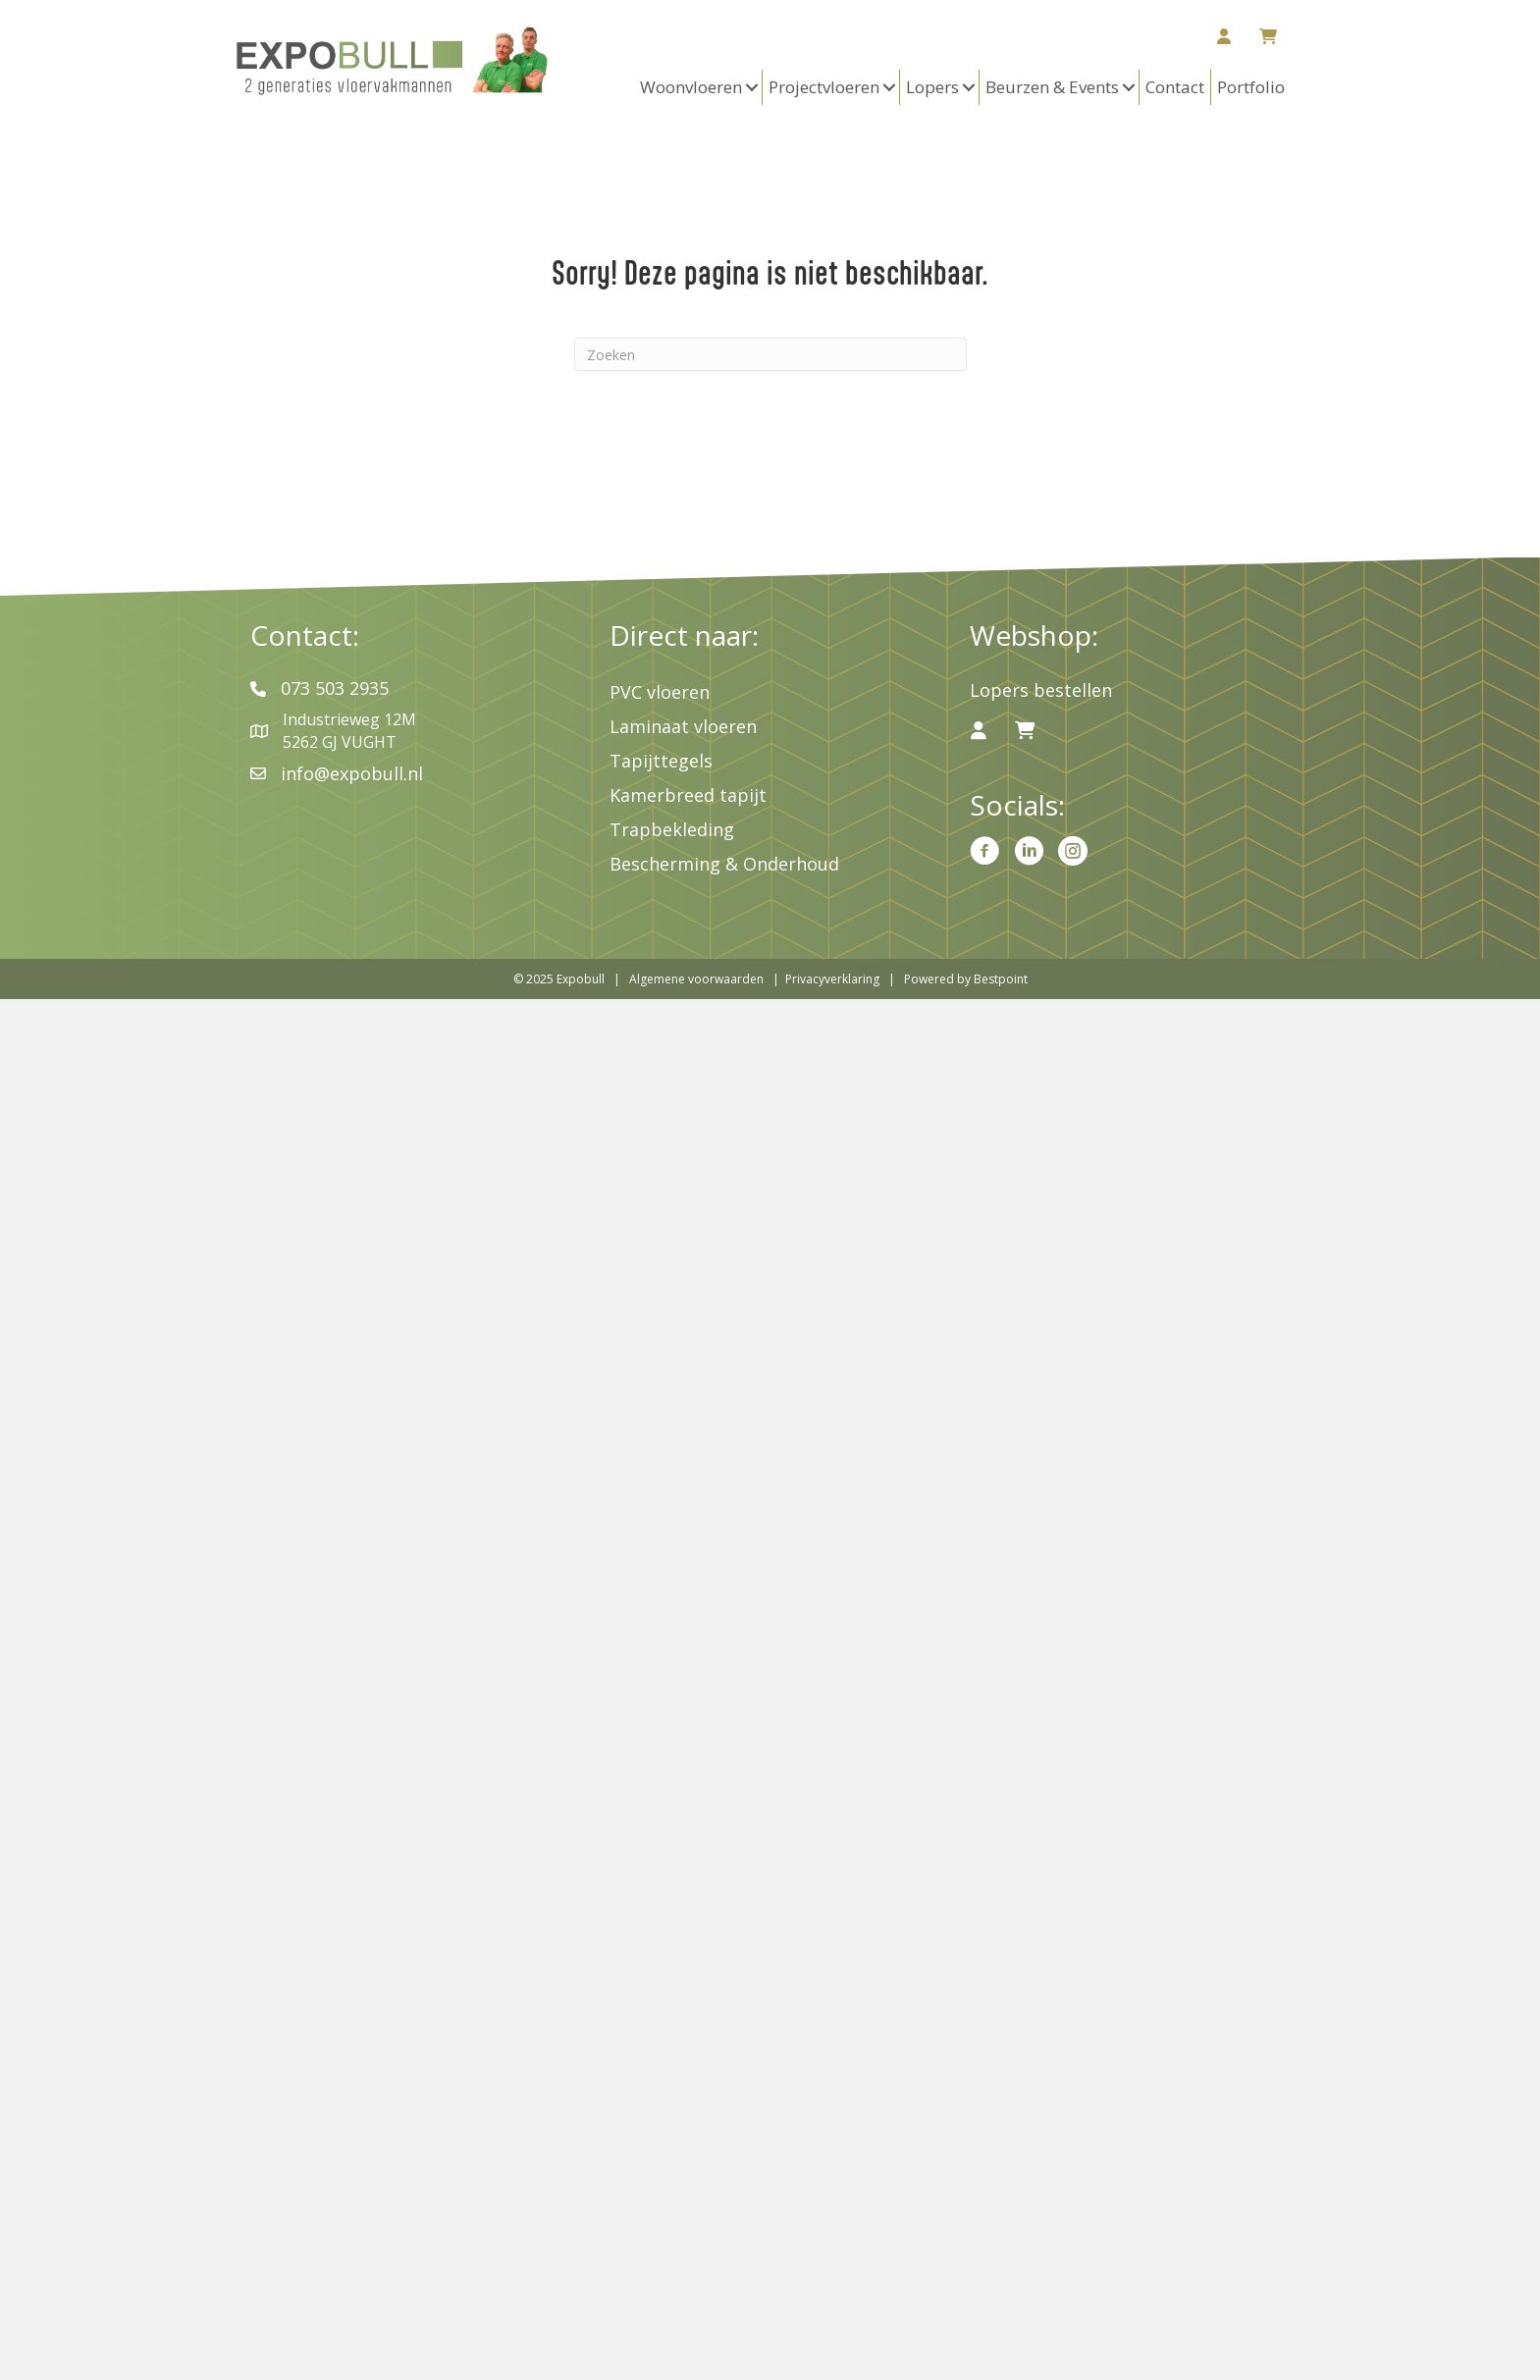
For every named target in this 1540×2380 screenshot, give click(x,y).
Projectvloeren (824, 87)
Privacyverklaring (832, 979)
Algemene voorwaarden (696, 979)
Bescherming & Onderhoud (724, 863)
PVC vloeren (660, 692)
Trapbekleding (672, 829)
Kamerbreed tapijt (688, 795)
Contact (1174, 87)
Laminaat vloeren (683, 726)
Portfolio (1251, 87)
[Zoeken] (770, 354)
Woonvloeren (691, 87)
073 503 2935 (335, 688)
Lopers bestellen (1041, 690)
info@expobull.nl (352, 773)
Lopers (932, 87)
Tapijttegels (661, 760)
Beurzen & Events (1052, 87)
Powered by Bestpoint (966, 979)
